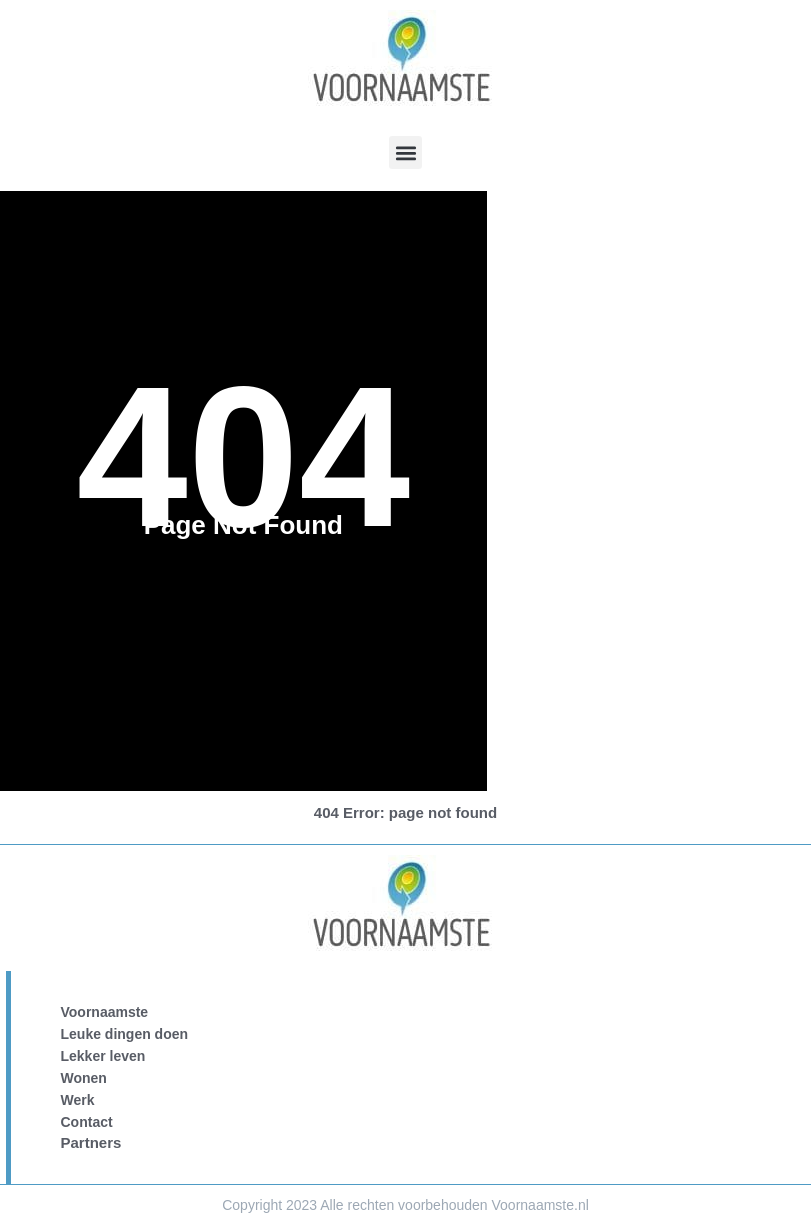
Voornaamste (105, 1012)
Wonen (84, 1078)
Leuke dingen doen (125, 1034)
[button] (405, 152)
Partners (91, 1142)
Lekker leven (103, 1056)
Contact (87, 1122)
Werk (78, 1100)
